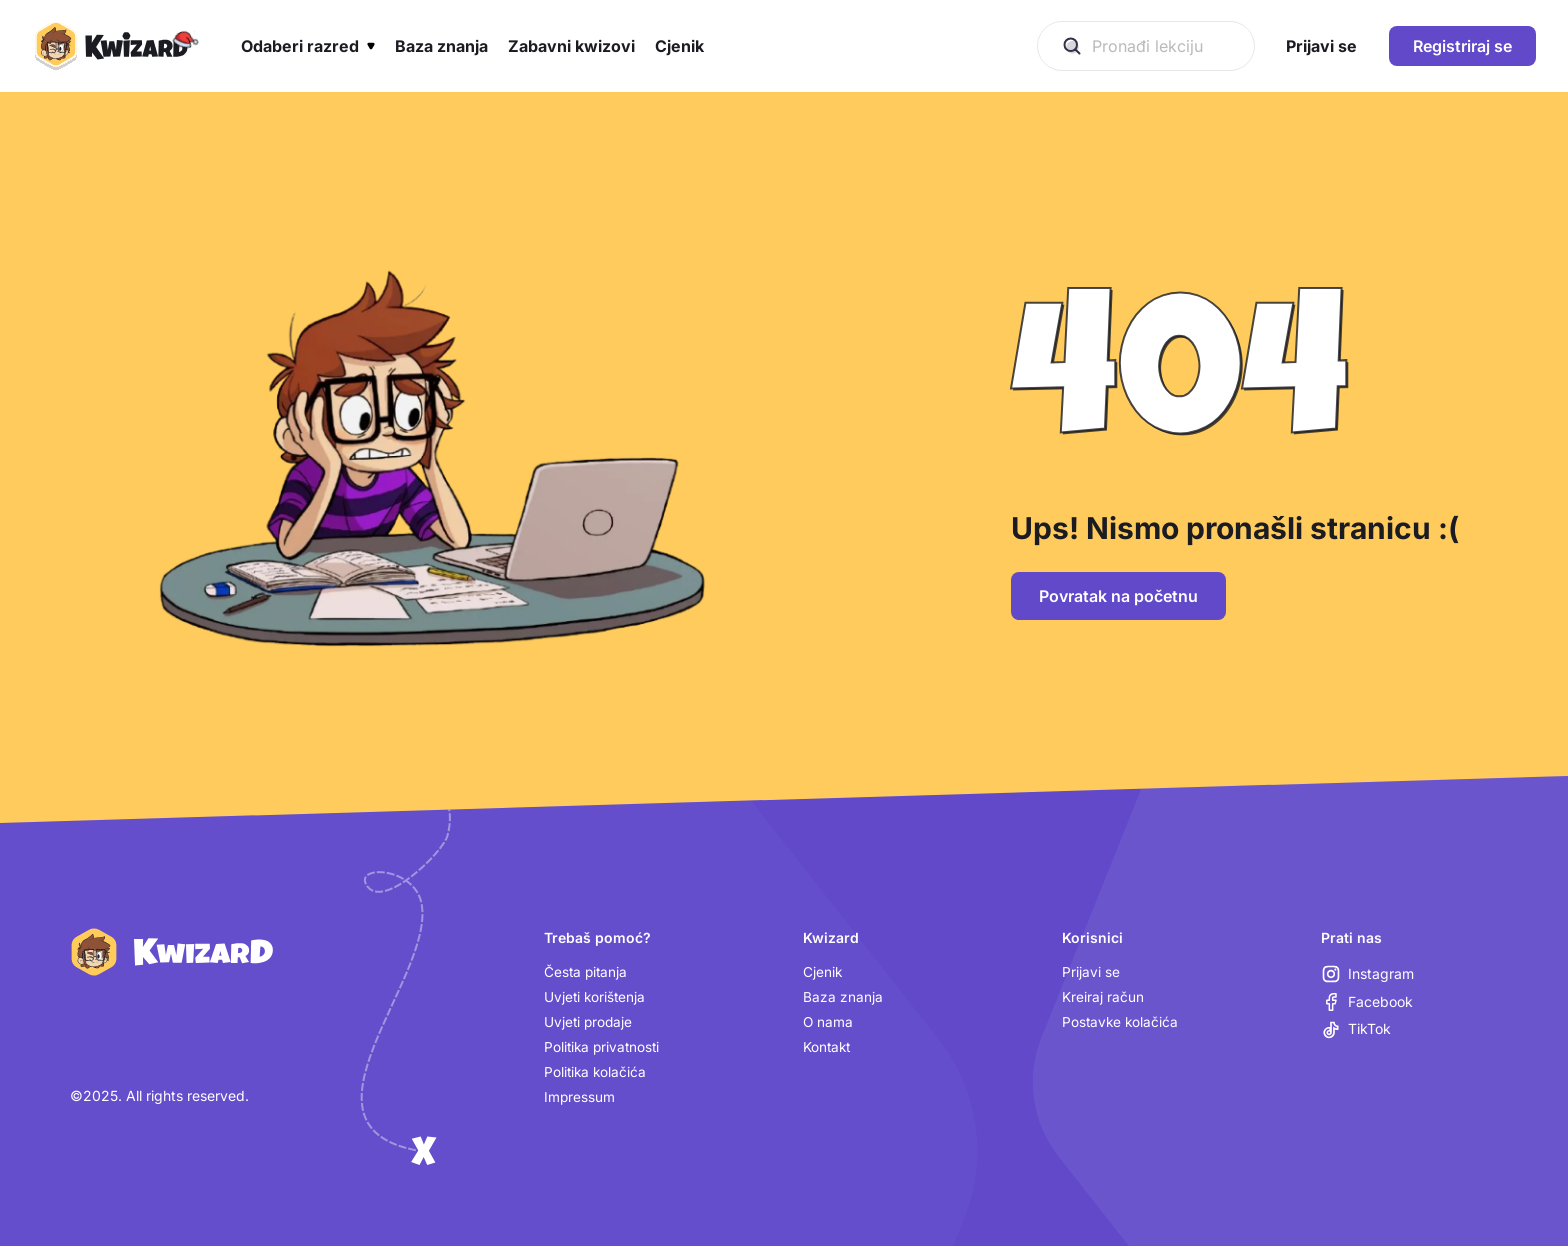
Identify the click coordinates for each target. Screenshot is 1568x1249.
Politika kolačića (596, 1074)
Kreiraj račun (1103, 997)
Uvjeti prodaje (589, 1023)
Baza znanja (843, 997)
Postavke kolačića (1121, 1023)
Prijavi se (1091, 972)
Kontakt (828, 1048)
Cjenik (823, 972)
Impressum (580, 1099)
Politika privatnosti (604, 1048)
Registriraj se (1462, 46)
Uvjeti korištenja (596, 997)
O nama (828, 1023)
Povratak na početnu (1118, 596)
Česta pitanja (587, 972)
